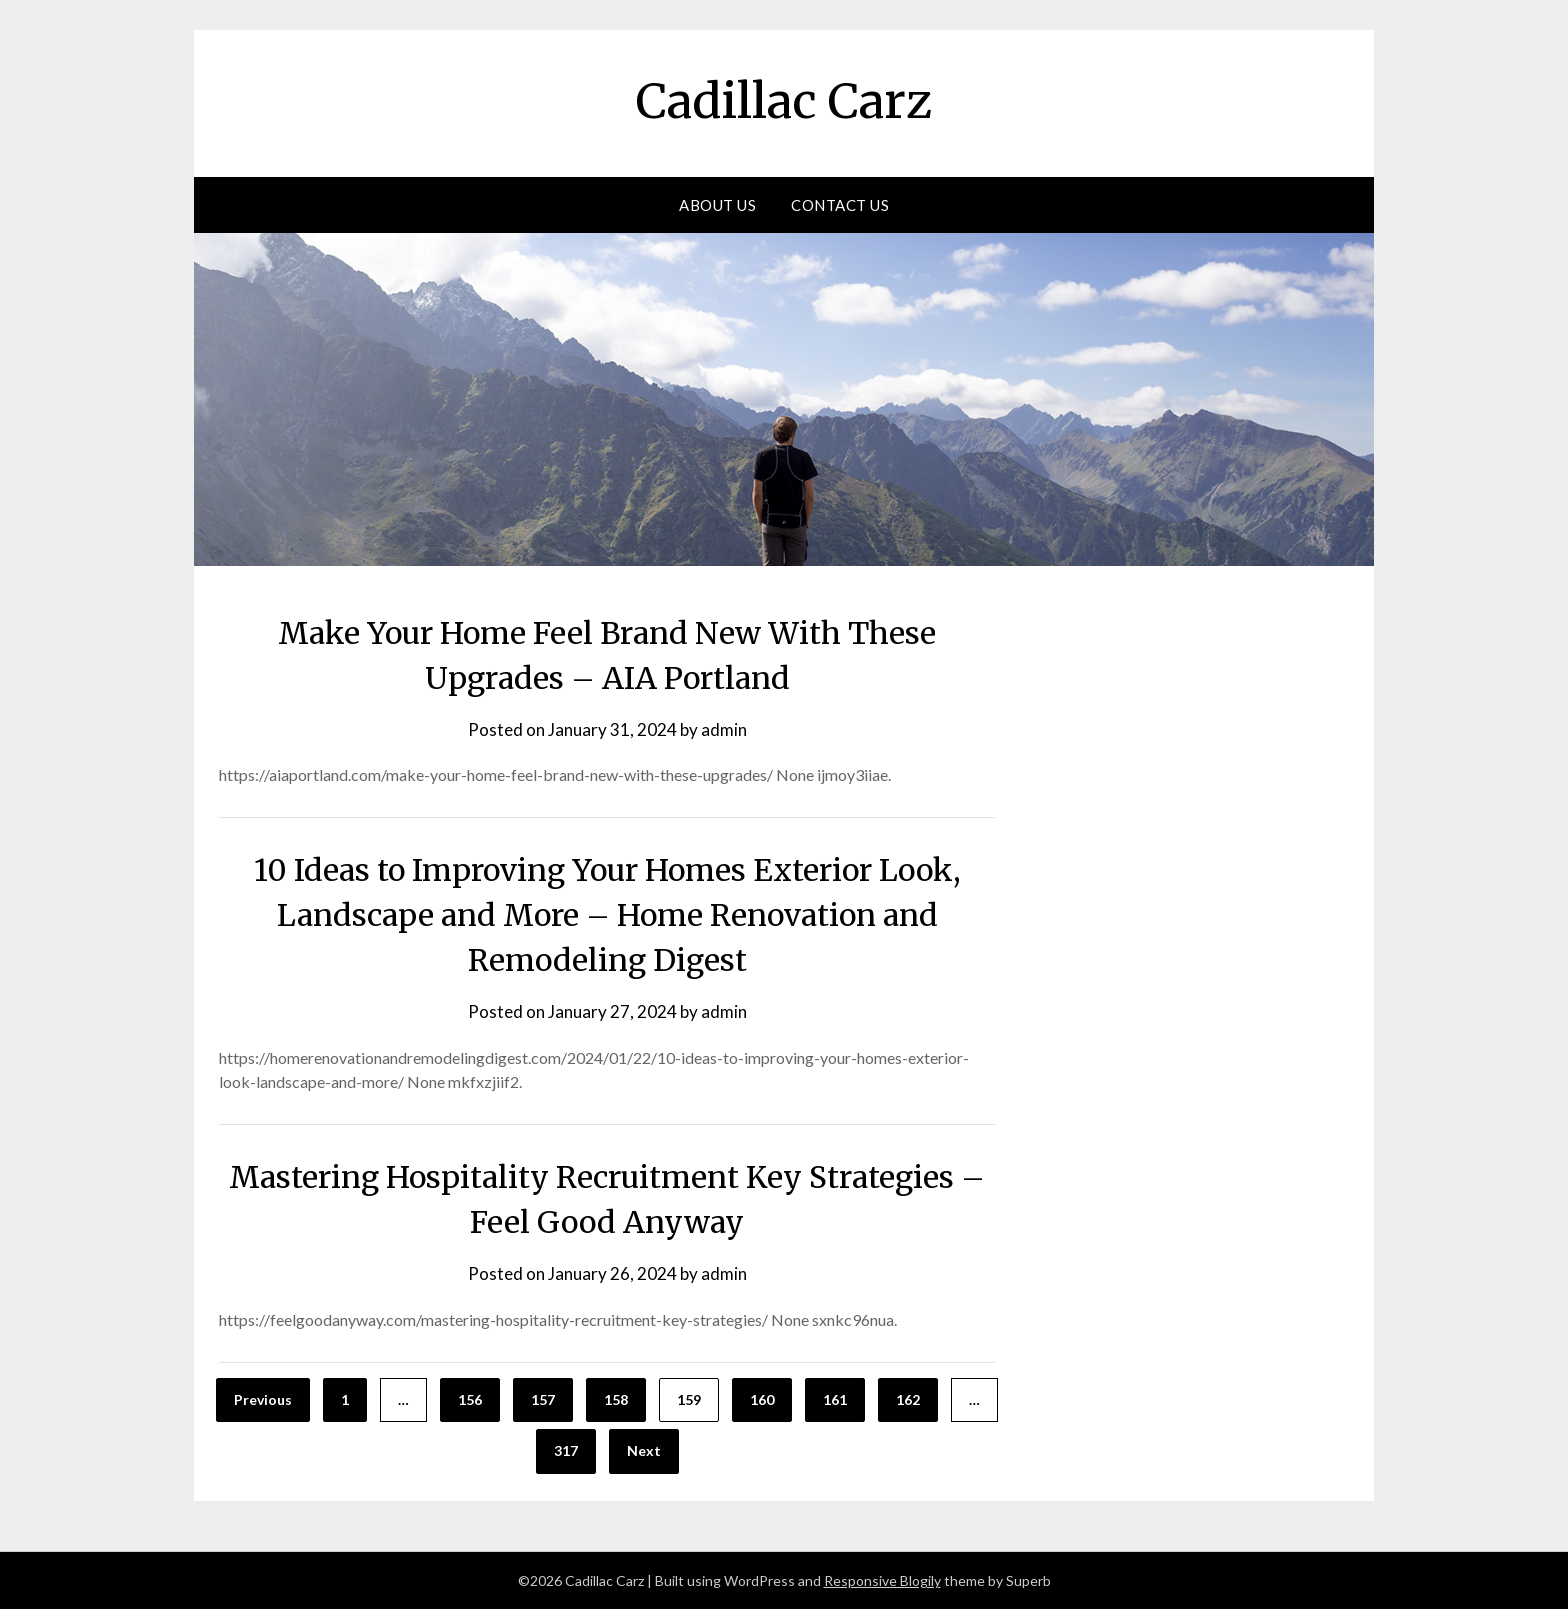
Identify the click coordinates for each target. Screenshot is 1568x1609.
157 (543, 1399)
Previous (263, 1399)
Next (644, 1450)
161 (835, 1399)
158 (616, 1399)
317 (566, 1450)
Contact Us (840, 205)
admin (724, 729)
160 (762, 1399)
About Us (717, 205)
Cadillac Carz (784, 101)
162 (908, 1399)
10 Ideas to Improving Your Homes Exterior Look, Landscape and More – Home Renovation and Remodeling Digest (607, 915)
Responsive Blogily (882, 1580)
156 (470, 1399)
